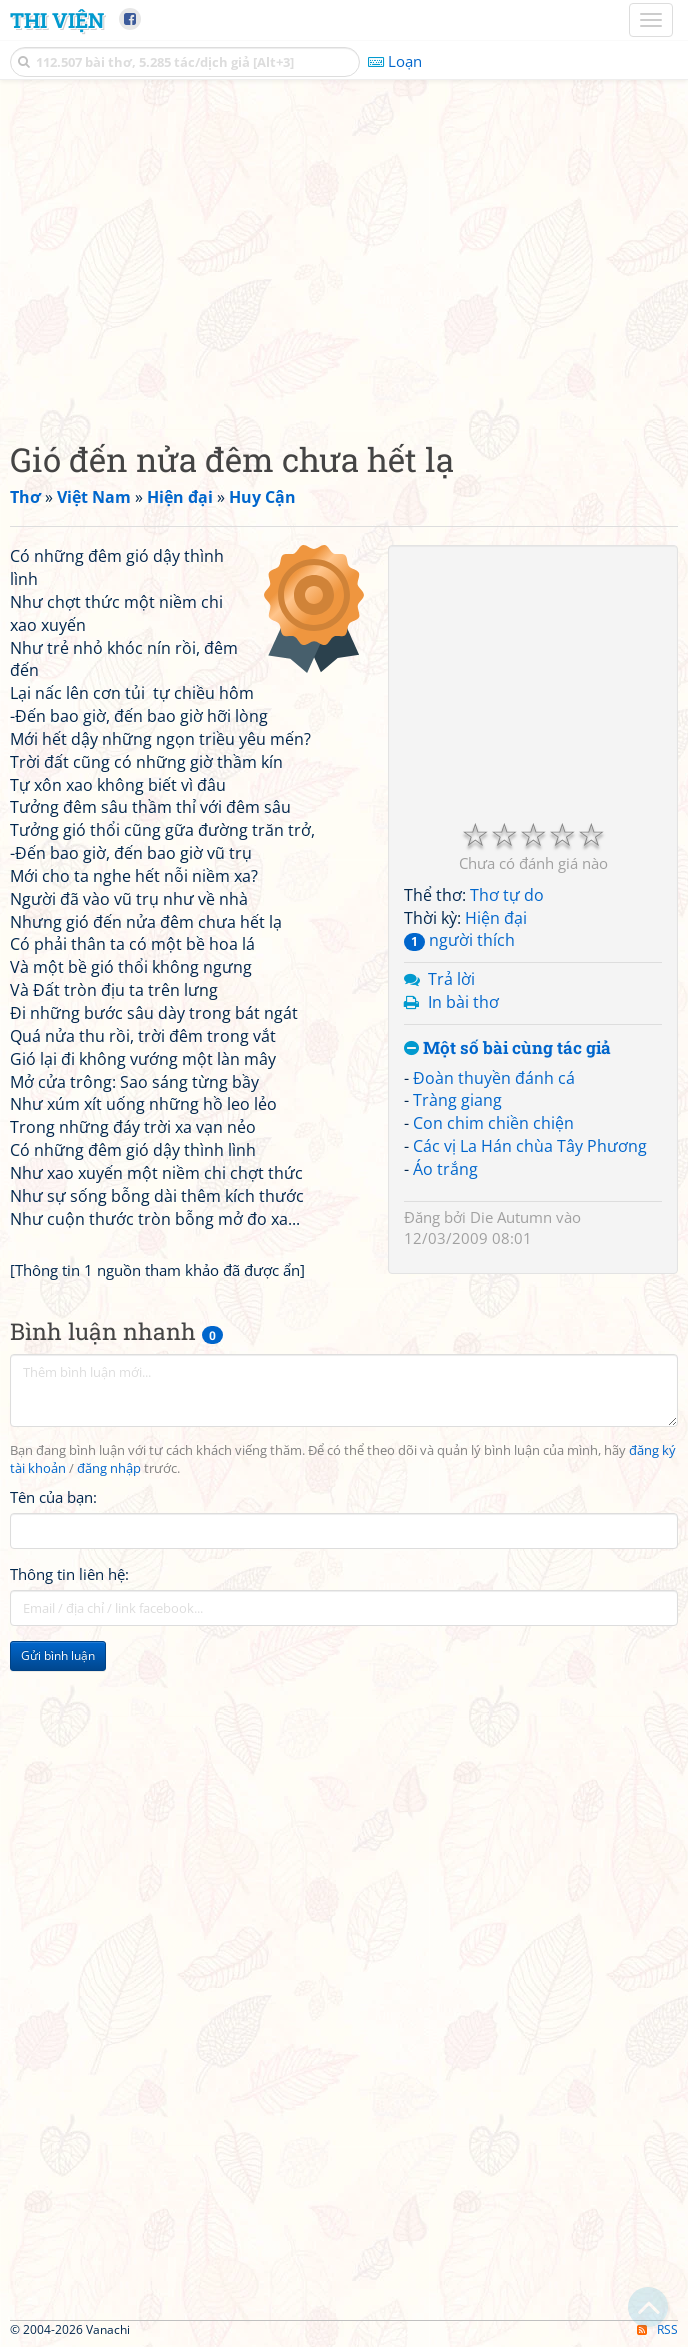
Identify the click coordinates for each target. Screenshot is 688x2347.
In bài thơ (463, 1002)
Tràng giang (457, 1100)
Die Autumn (511, 1217)
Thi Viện (57, 20)
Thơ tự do (507, 895)
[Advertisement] (344, 255)
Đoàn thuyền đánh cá (494, 1078)
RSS (657, 2329)
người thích (459, 940)
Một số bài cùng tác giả (507, 1048)
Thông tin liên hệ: (69, 1574)
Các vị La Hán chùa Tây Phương (530, 1146)
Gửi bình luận (58, 1655)
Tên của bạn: (53, 1497)
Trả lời (451, 979)
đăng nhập (109, 1468)
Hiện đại (496, 918)
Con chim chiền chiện (493, 1123)
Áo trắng (445, 1169)
